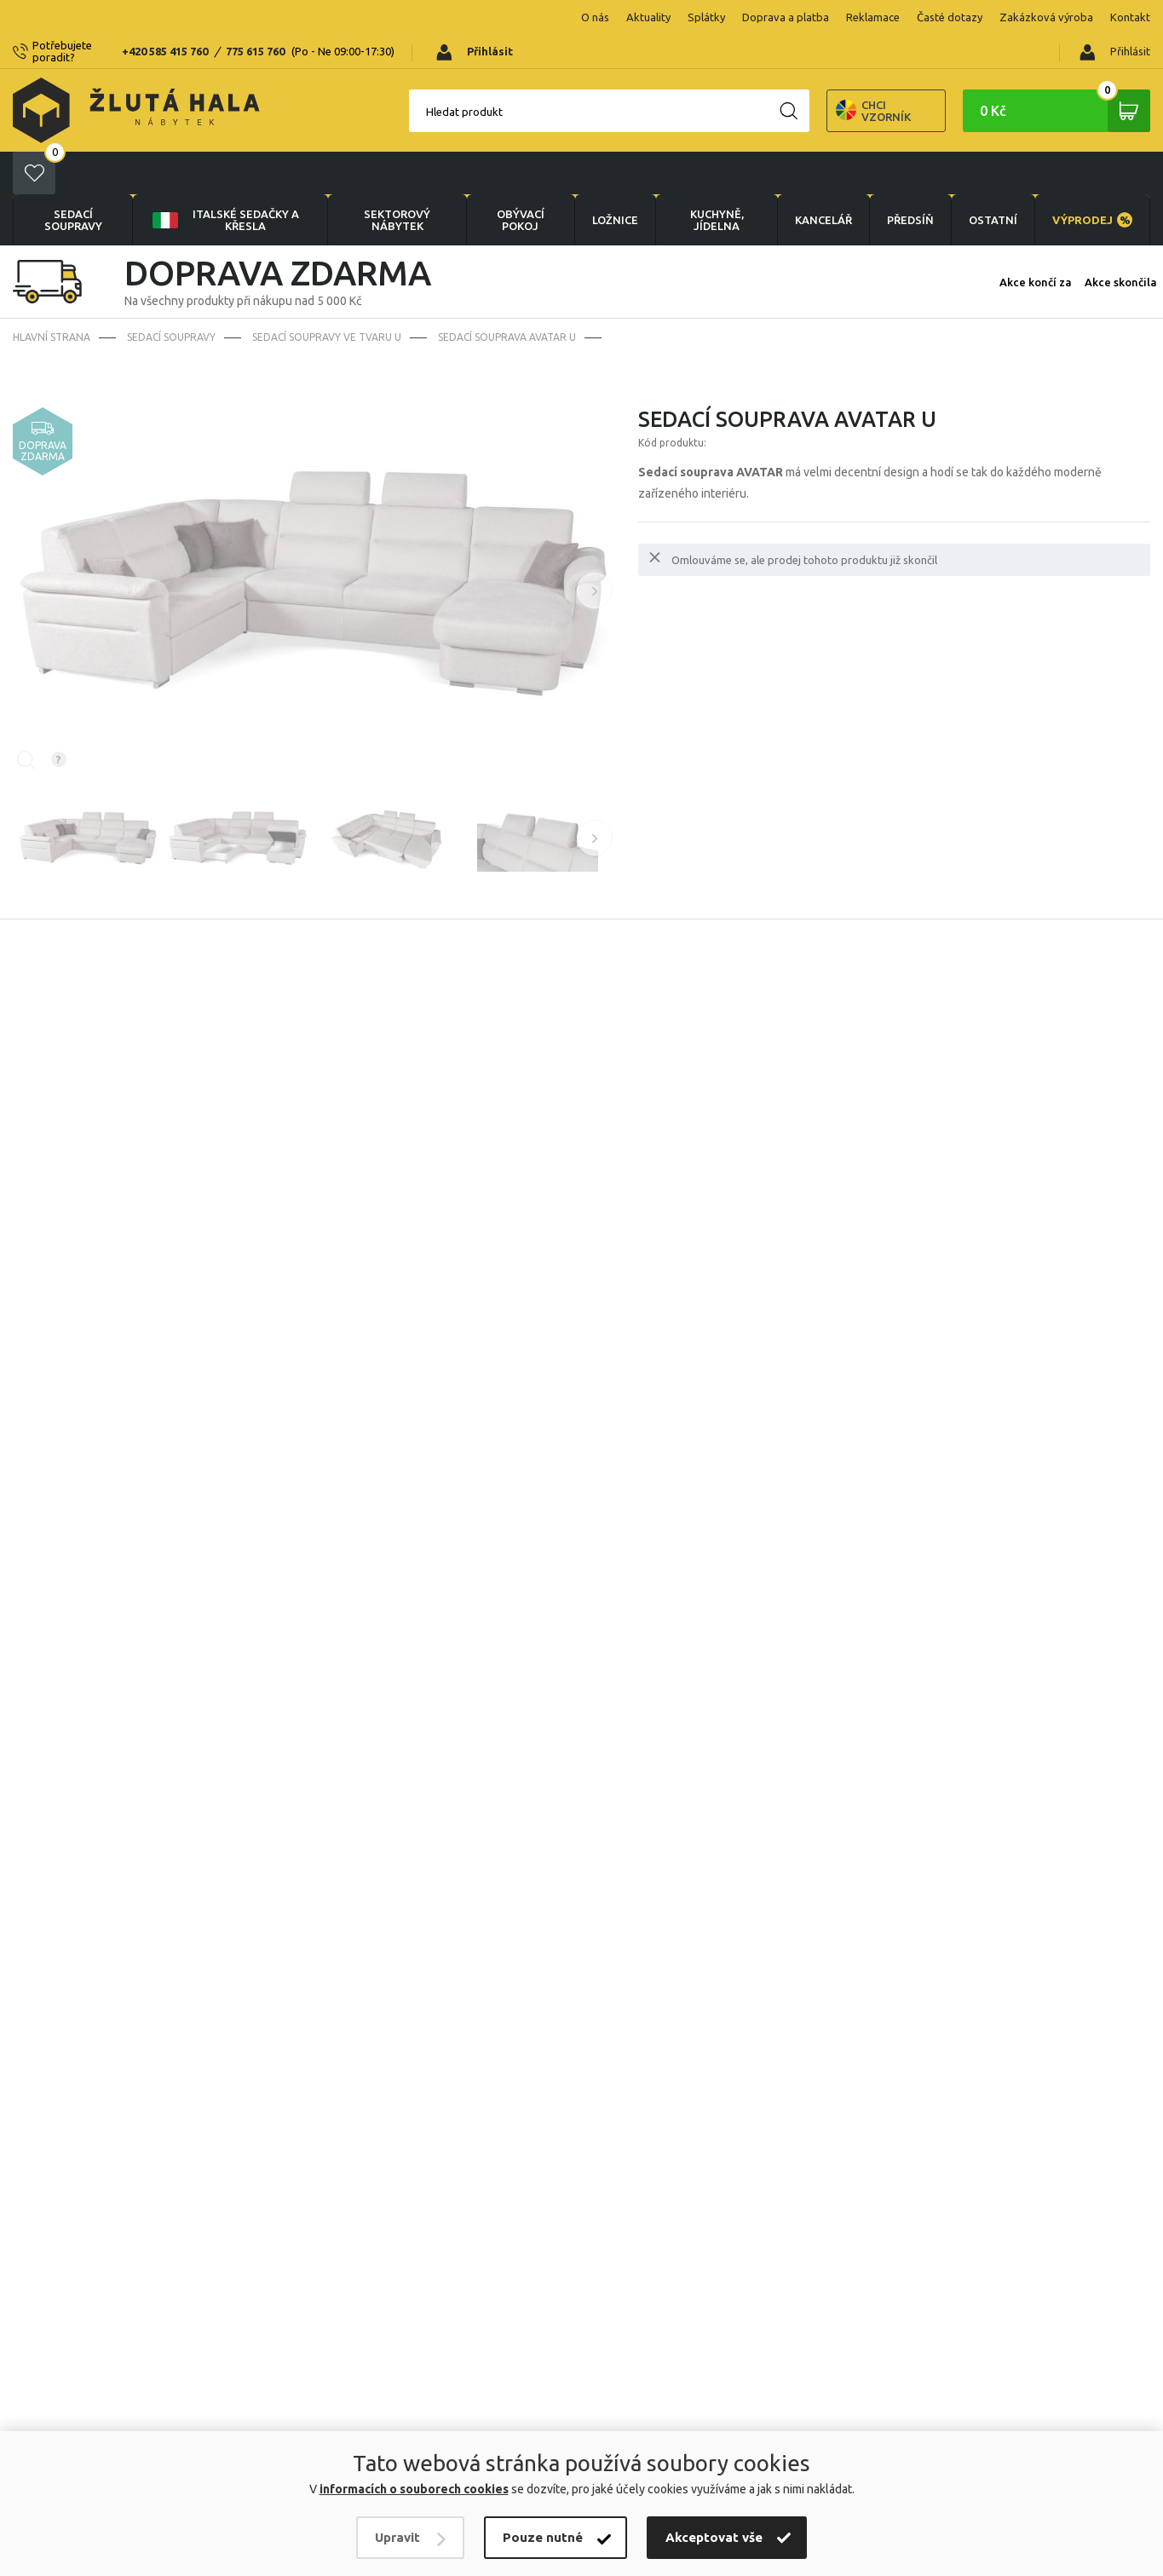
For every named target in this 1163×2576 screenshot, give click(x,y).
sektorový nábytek (397, 143)
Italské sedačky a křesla (224, 143)
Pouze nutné (543, 2537)
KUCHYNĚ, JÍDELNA (717, 143)
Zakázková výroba (938, 17)
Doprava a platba (677, 17)
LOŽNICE (615, 143)
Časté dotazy (841, 17)
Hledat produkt (404, 78)
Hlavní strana (51, 260)
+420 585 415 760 (184, 17)
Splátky (598, 17)
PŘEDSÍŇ (910, 143)
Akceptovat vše (714, 2537)
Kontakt (1022, 17)
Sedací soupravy (73, 143)
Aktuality (540, 17)
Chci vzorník (813, 77)
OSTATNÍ (993, 143)
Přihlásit (1115, 18)
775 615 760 (274, 17)
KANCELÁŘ (823, 143)
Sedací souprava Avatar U (507, 260)
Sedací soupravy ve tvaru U (326, 260)
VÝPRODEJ (1092, 143)
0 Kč (1065, 76)
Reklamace (765, 17)
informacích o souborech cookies (414, 2489)
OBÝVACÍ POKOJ (520, 143)
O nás (487, 17)
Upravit (397, 2537)
